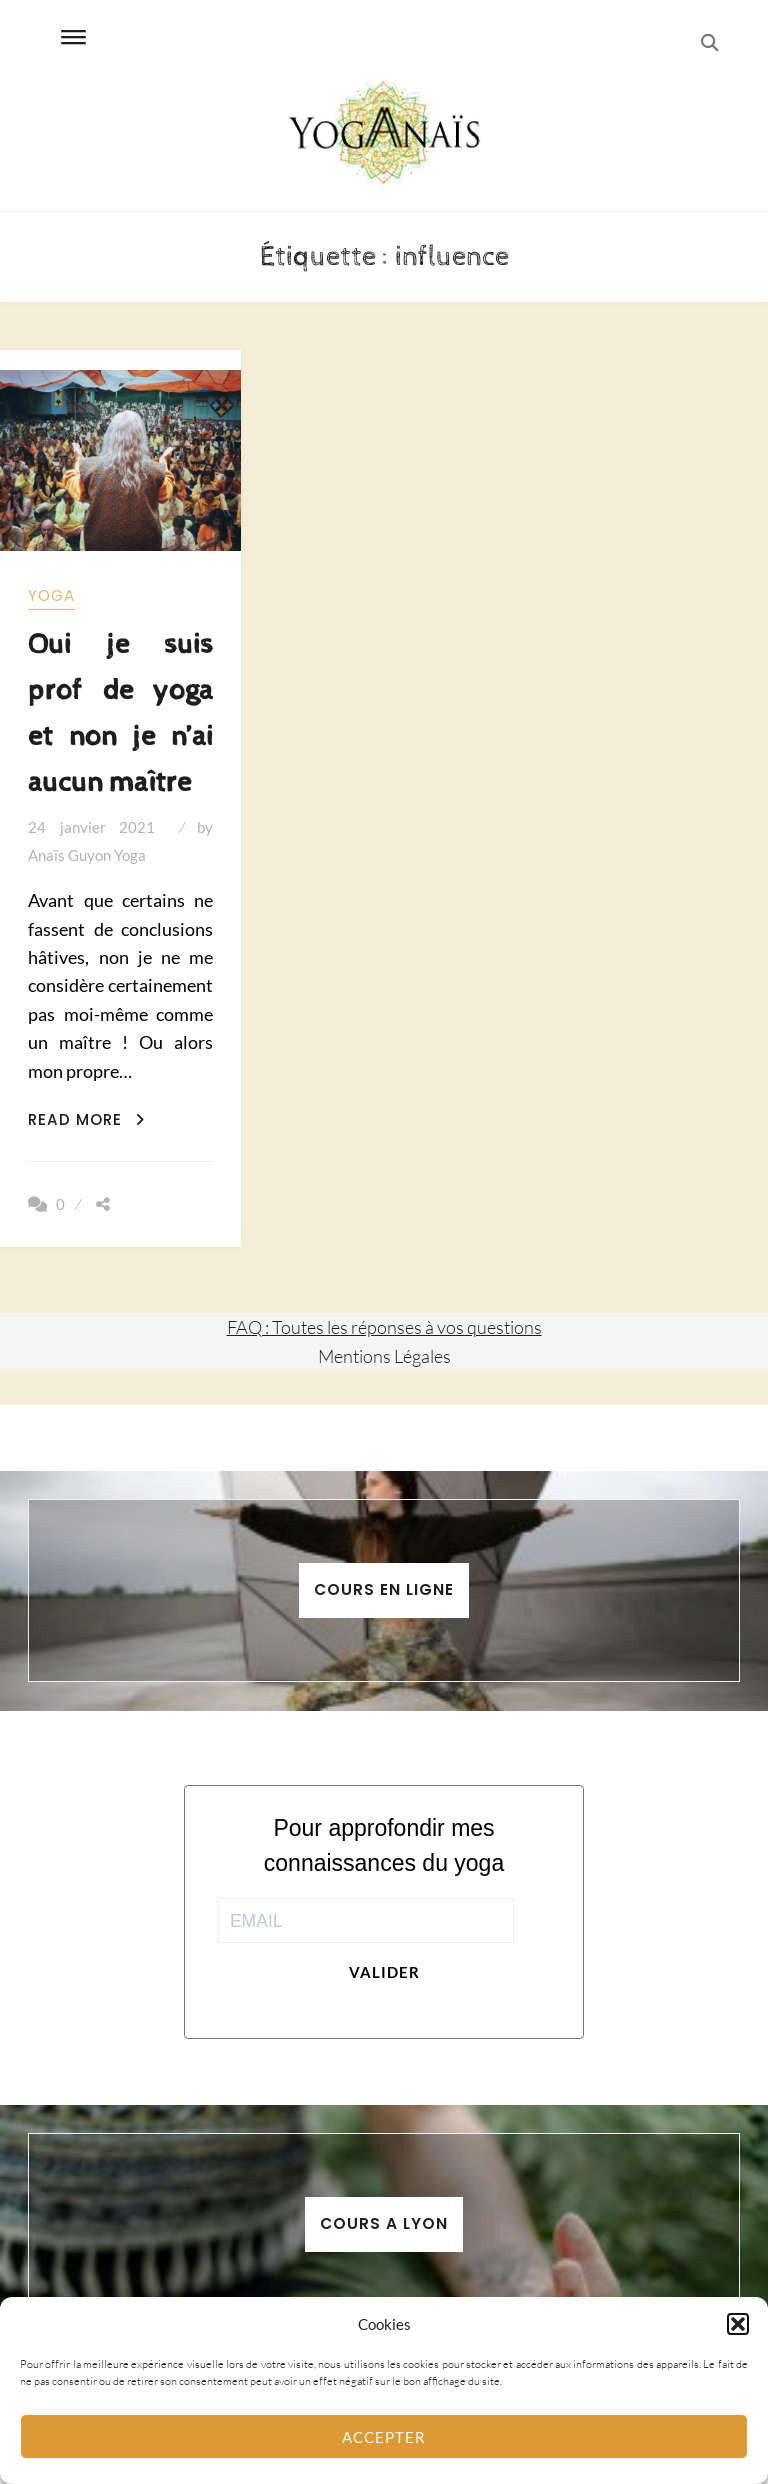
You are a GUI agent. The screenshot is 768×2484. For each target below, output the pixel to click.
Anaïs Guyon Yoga (87, 855)
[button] (738, 2324)
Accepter (384, 2437)
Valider (384, 1972)
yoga (51, 595)
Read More (86, 1119)
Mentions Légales (384, 1356)
